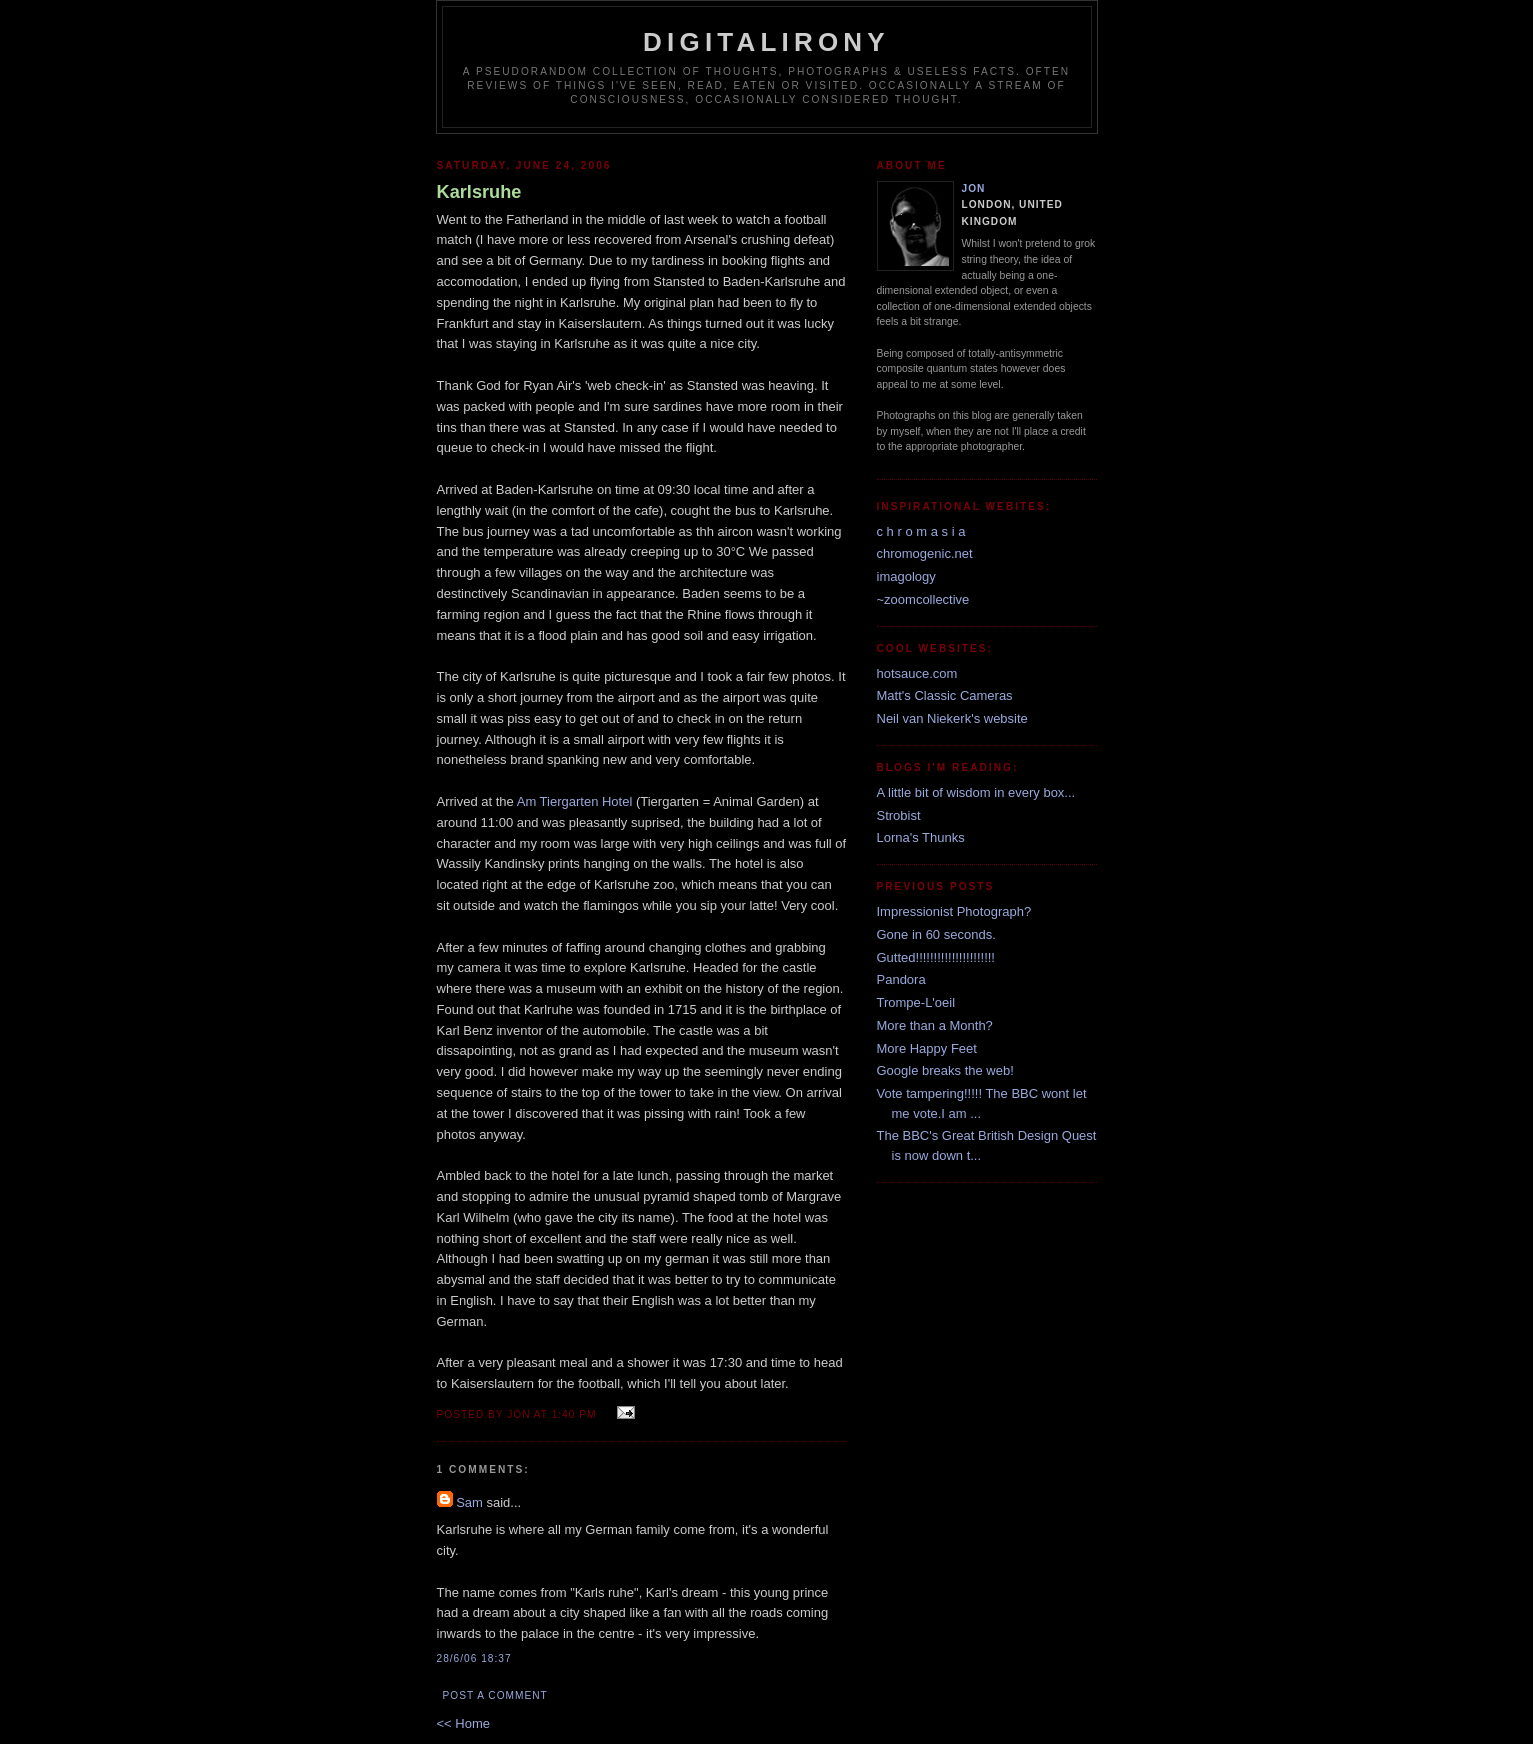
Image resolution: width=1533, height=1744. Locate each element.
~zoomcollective (923, 599)
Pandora (901, 979)
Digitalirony (766, 42)
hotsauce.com (917, 673)
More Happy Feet (927, 1048)
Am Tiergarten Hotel (575, 801)
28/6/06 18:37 (474, 1658)
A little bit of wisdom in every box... (976, 792)
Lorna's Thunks (921, 837)
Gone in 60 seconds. (936, 934)
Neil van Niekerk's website (952, 718)
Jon (974, 188)
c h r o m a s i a (921, 531)
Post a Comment (495, 1695)
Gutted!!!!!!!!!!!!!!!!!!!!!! (936, 957)
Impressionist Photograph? (954, 911)
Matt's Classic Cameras (945, 695)
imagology (906, 576)
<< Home (463, 1723)
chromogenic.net (925, 553)
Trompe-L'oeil (916, 1002)
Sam (469, 1502)
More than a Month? (935, 1025)
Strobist (899, 815)
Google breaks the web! (945, 1070)
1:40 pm (574, 1414)
